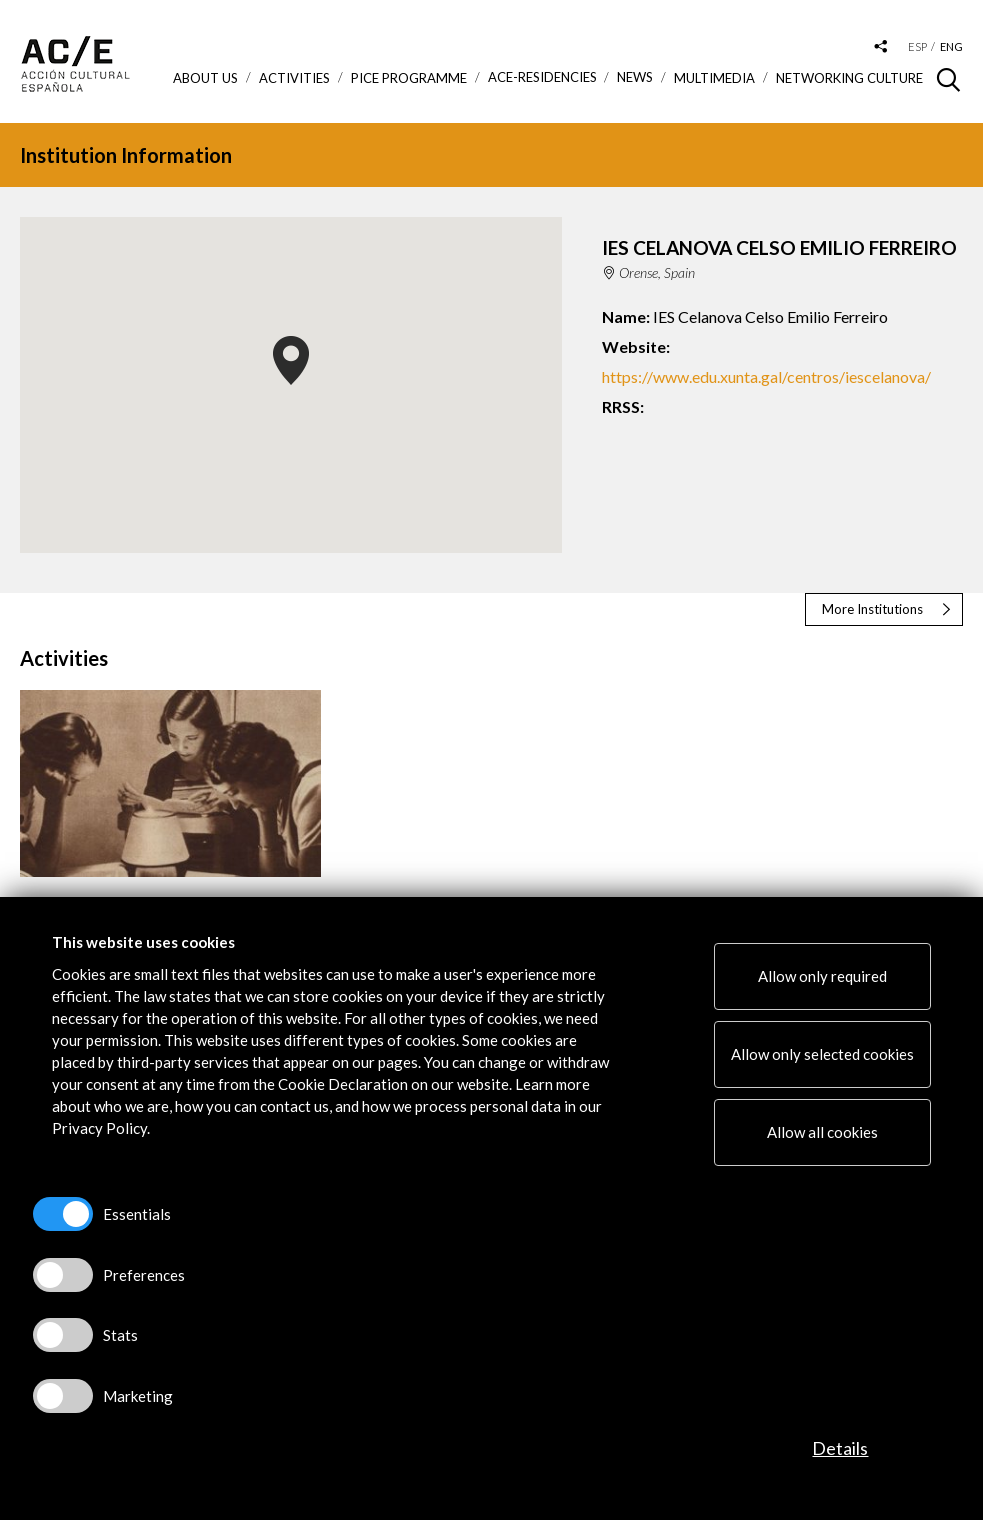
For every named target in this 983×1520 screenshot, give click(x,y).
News (635, 77)
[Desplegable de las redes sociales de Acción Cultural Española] (881, 47)
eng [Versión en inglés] (951, 46)
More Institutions (872, 609)
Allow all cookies (822, 1132)
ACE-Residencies (542, 77)
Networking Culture (849, 78)
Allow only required (822, 976)
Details (840, 1448)
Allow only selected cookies (822, 1054)
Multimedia (714, 78)
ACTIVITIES (294, 78)
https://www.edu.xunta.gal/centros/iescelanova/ (766, 376)
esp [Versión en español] (917, 46)
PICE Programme (409, 78)
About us (205, 78)
